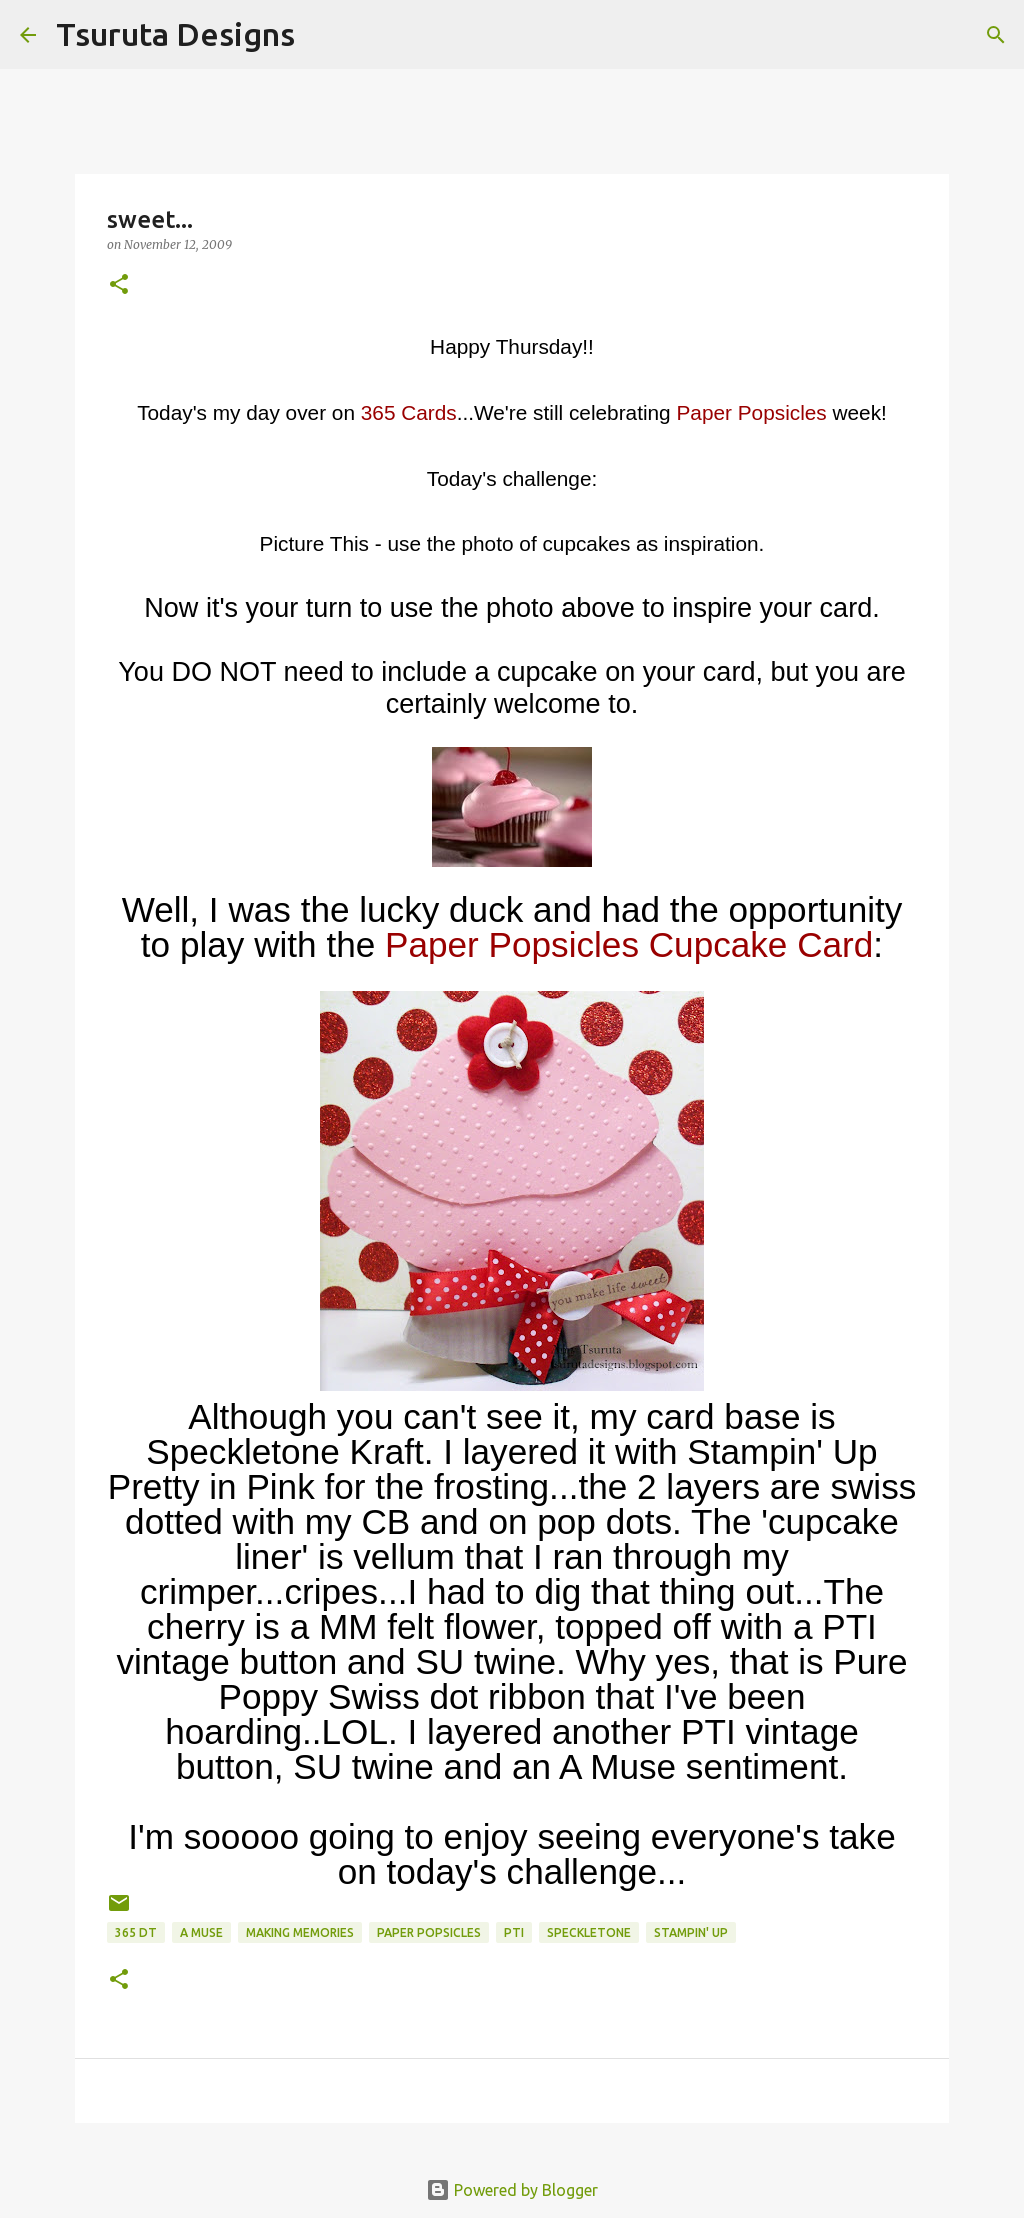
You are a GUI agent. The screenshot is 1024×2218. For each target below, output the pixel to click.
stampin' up (691, 1932)
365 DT (136, 1932)
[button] (119, 285)
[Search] (323, 35)
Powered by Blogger (512, 2190)
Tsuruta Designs (175, 34)
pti (514, 1932)
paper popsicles (429, 1932)
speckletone (589, 1932)
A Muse (201, 1932)
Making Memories (300, 1932)
